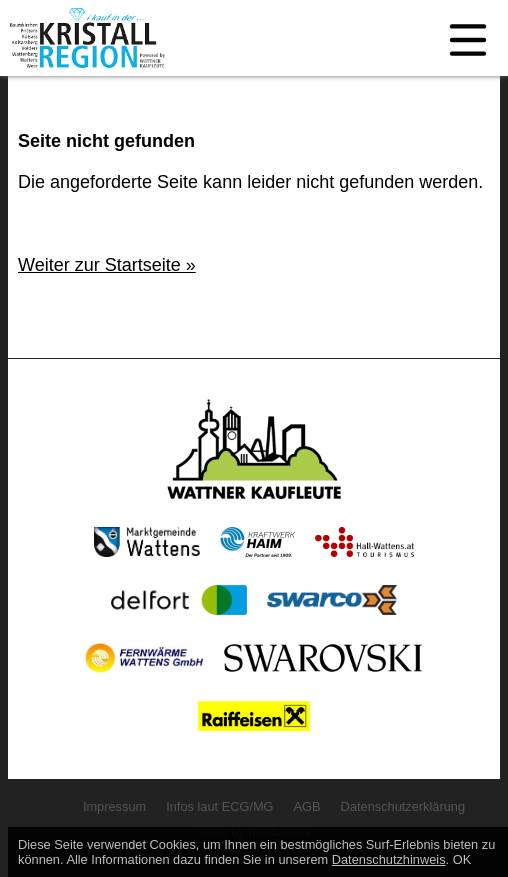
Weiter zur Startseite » (107, 265)
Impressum (114, 806)
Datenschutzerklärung (403, 806)
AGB (307, 806)
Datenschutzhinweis (389, 859)
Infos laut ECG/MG (219, 806)
